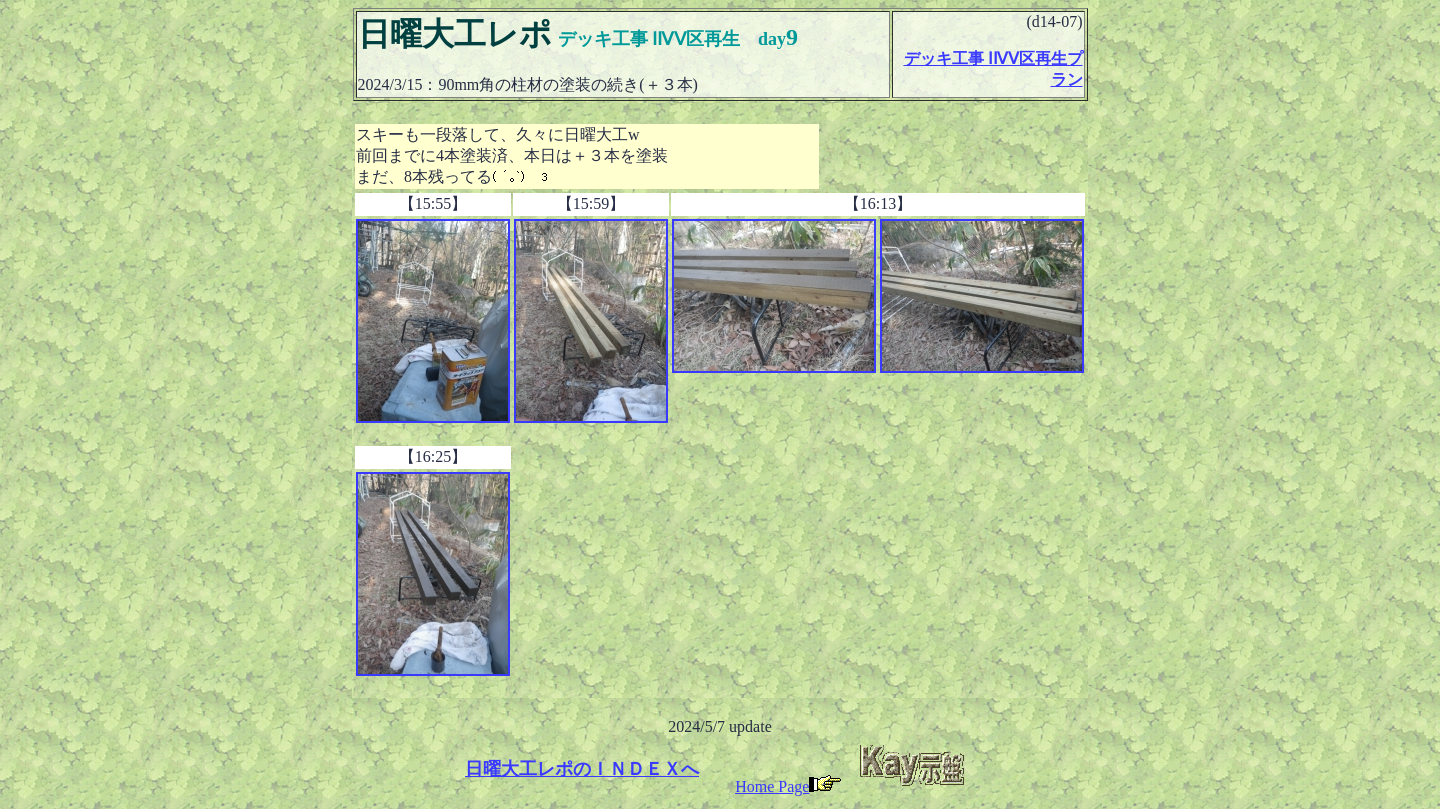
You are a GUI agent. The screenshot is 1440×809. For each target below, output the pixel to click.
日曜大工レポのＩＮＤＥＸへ (582, 769)
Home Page (788, 786)
